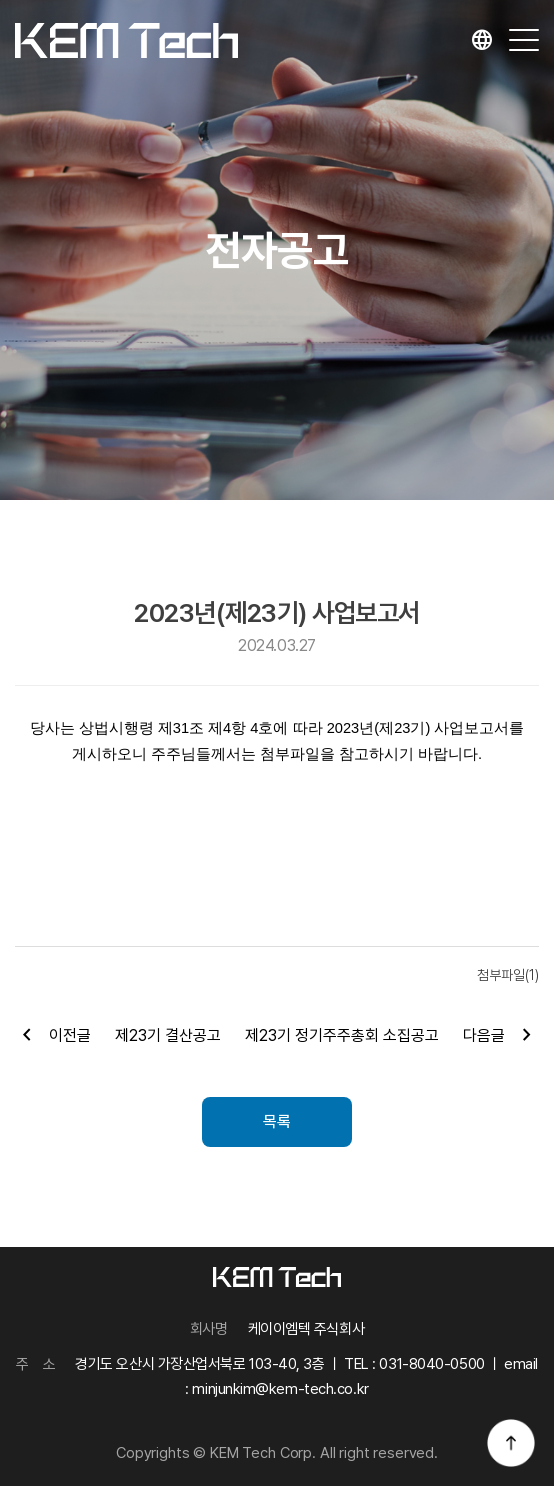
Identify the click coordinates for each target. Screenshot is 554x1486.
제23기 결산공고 (168, 1035)
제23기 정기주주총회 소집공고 (342, 1035)
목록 (277, 1121)
